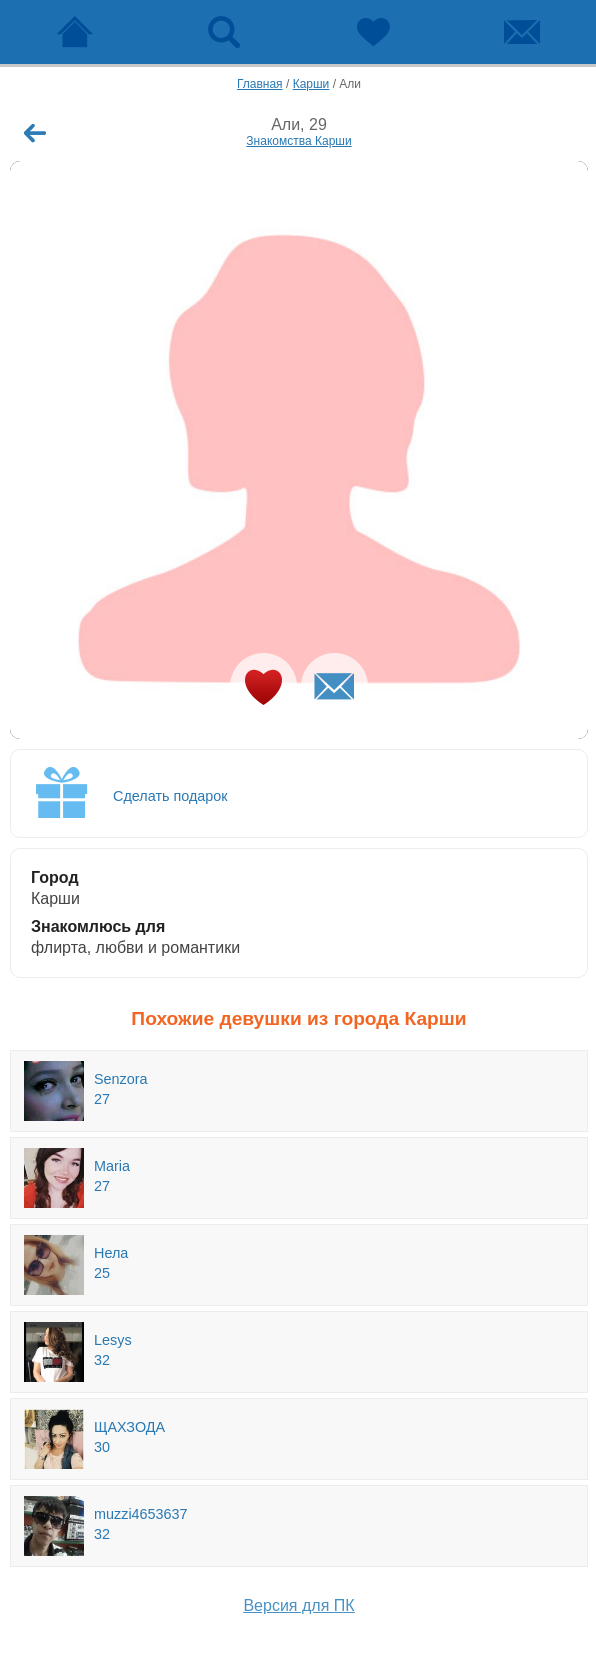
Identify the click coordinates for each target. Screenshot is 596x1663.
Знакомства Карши (298, 141)
